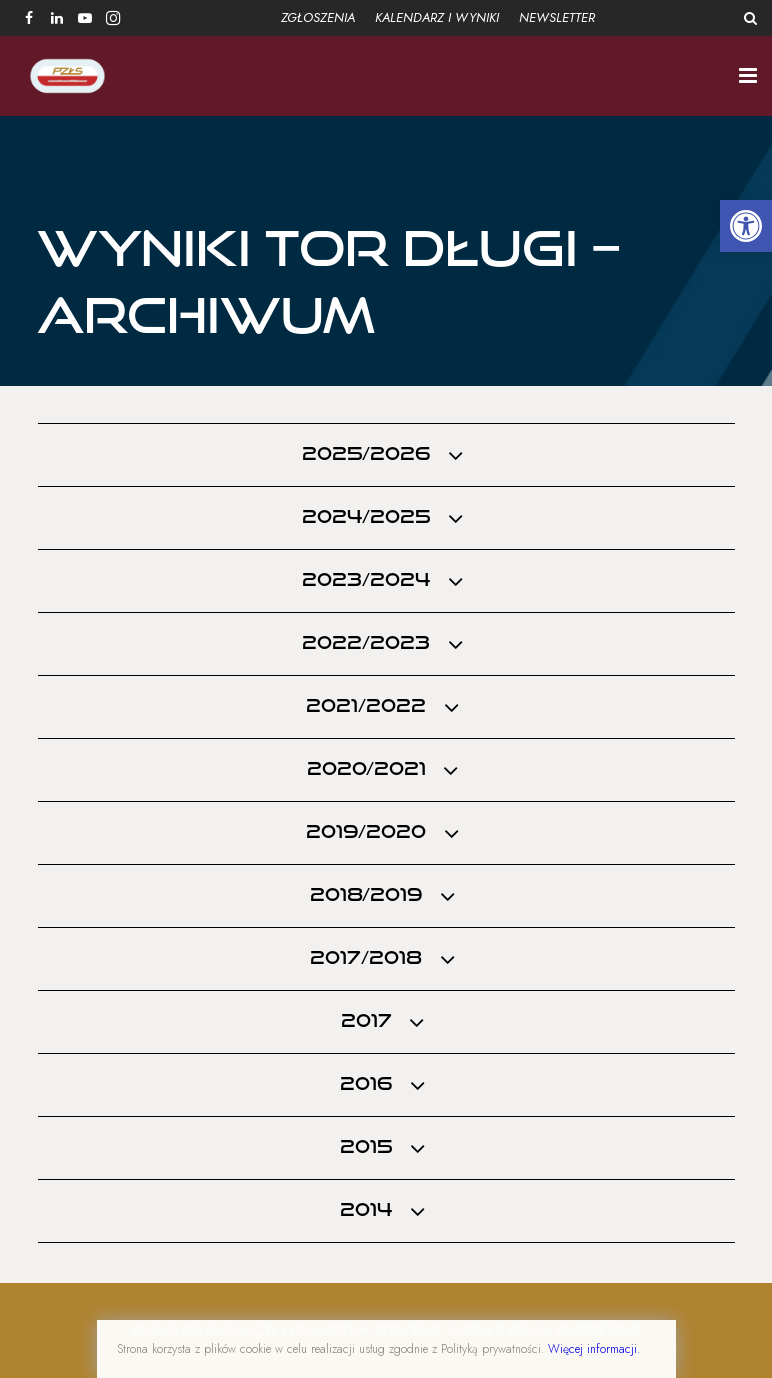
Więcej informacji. (594, 1349)
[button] (746, 226)
